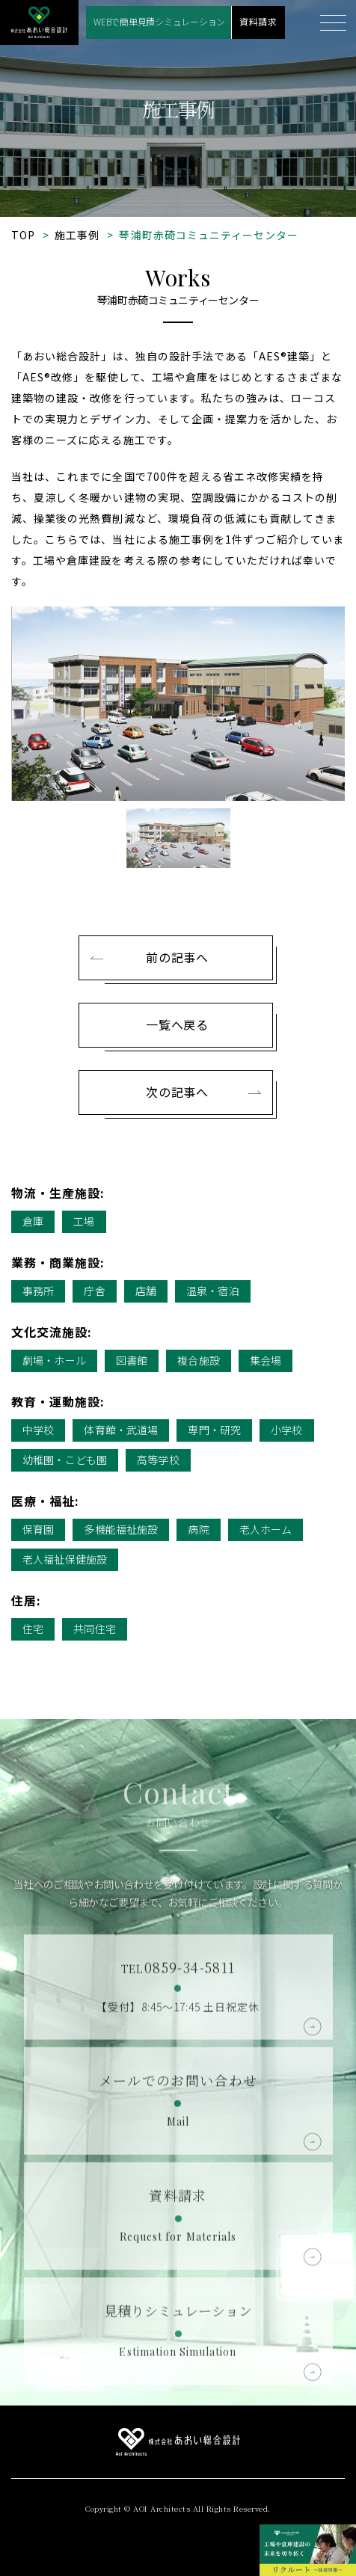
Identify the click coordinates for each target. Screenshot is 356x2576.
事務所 (38, 1290)
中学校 (38, 1429)
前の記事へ (177, 957)
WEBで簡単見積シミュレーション (159, 21)
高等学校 (158, 1459)
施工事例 (77, 234)
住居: (26, 1600)
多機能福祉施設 (121, 1529)
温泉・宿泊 (212, 1290)
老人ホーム (265, 1529)
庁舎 (94, 1290)
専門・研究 (214, 1429)
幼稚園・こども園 (64, 1459)
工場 (83, 1221)
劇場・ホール (54, 1360)
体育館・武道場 (121, 1429)
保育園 (38, 1529)
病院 (198, 1529)
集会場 (265, 1360)
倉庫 (32, 1221)
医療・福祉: (45, 1501)
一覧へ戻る (177, 1024)
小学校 (286, 1429)
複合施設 (198, 1360)
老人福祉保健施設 (64, 1559)
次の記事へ (177, 1092)
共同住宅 (94, 1628)
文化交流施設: (51, 1332)
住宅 (32, 1628)
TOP (23, 234)
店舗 (145, 1290)
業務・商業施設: (58, 1262)
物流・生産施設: (58, 1193)
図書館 (131, 1360)
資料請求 (258, 21)
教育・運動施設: (58, 1401)
